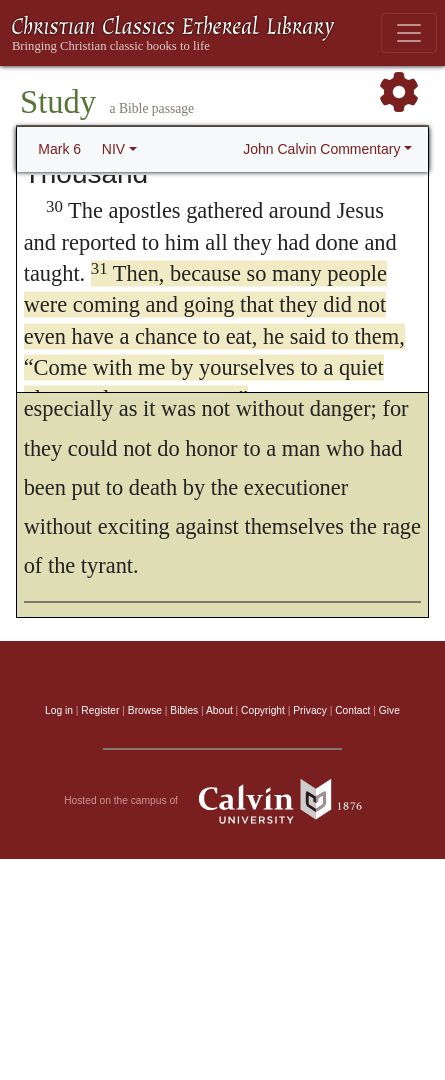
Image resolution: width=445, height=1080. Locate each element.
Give (389, 710)
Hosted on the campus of (222, 801)
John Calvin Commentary (321, 149)
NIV (113, 149)
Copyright (263, 710)
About (219, 710)
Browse (145, 710)
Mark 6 (59, 149)
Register (100, 710)
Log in (59, 710)
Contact (352, 710)
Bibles (184, 710)
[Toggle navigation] (409, 33)
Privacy (310, 710)
